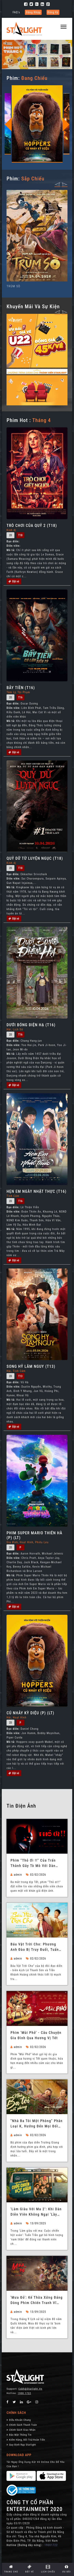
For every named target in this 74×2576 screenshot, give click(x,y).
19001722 (51, 2544)
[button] (63, 25)
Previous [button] (57, 124)
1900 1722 (24, 2392)
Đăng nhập (33, 12)
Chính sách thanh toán (22, 2424)
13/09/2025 (36, 2223)
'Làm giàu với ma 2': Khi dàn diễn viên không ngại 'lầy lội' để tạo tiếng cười (36, 2212)
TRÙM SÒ (13, 286)
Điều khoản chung (19, 2419)
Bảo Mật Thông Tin (19, 2434)
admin (16, 1874)
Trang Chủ (11, 2569)
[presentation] (57, 184)
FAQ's (16, 12)
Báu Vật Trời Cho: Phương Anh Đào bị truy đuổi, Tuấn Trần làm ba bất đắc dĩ (34, 1947)
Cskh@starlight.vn (30, 2388)
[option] (35, 116)
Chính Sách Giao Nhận (21, 2429)
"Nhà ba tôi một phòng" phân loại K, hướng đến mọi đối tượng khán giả (36, 2123)
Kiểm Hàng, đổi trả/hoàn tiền (26, 2439)
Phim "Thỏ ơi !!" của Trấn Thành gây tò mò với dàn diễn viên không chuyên (33, 1863)
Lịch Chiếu (48, 2569)
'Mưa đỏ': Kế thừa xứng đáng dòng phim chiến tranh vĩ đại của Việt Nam (36, 2300)
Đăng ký (53, 12)
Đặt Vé (29, 2569)
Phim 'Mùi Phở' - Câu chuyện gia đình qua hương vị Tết (35, 2035)
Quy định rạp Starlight (21, 2444)
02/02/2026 (36, 1874)
